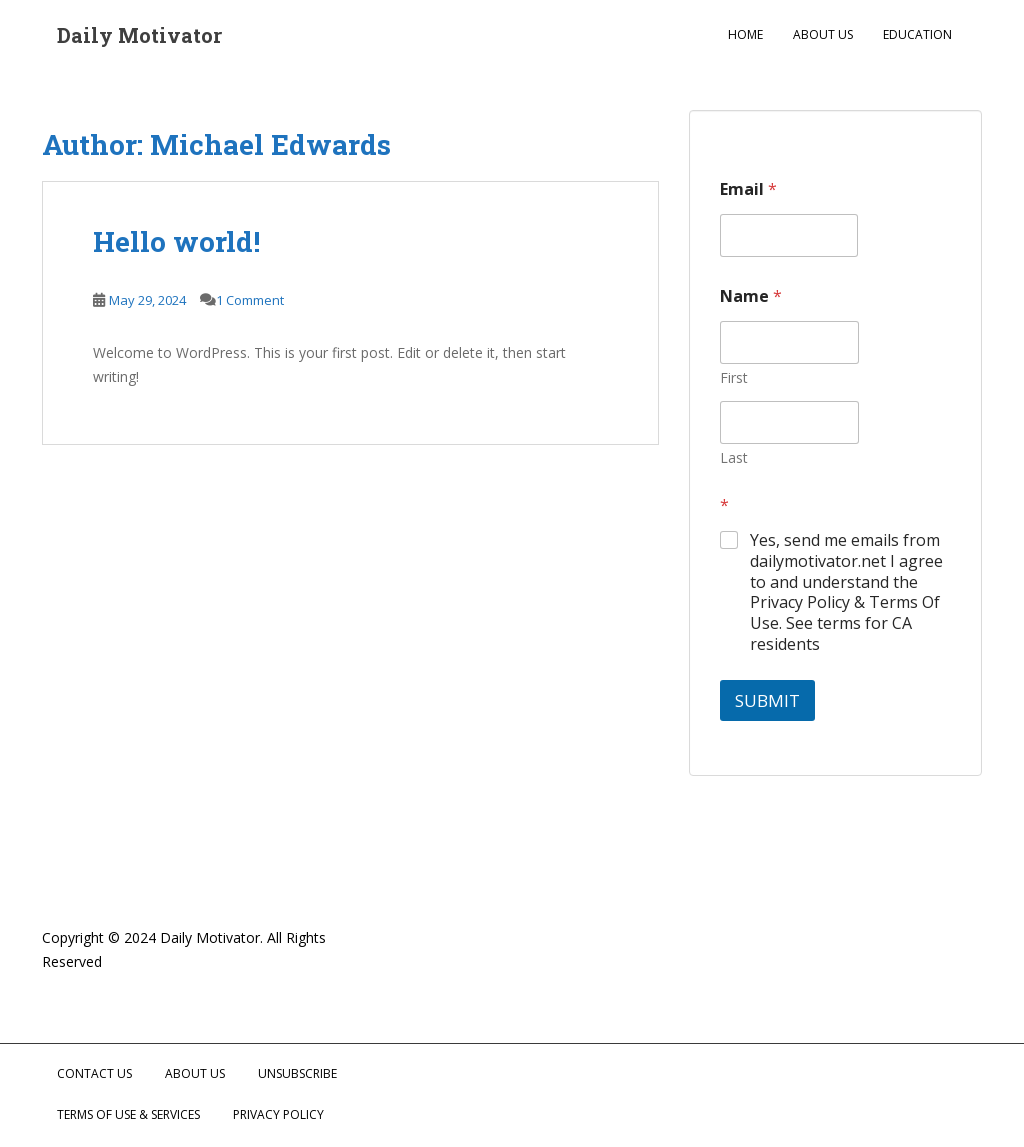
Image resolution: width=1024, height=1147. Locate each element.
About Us (823, 34)
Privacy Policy (278, 1114)
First (734, 377)
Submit (767, 700)
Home (745, 34)
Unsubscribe (297, 1073)
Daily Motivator (139, 35)
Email (748, 189)
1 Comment (250, 300)
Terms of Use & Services (128, 1114)
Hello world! (176, 241)
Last (734, 457)
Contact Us (94, 1073)
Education (917, 34)
